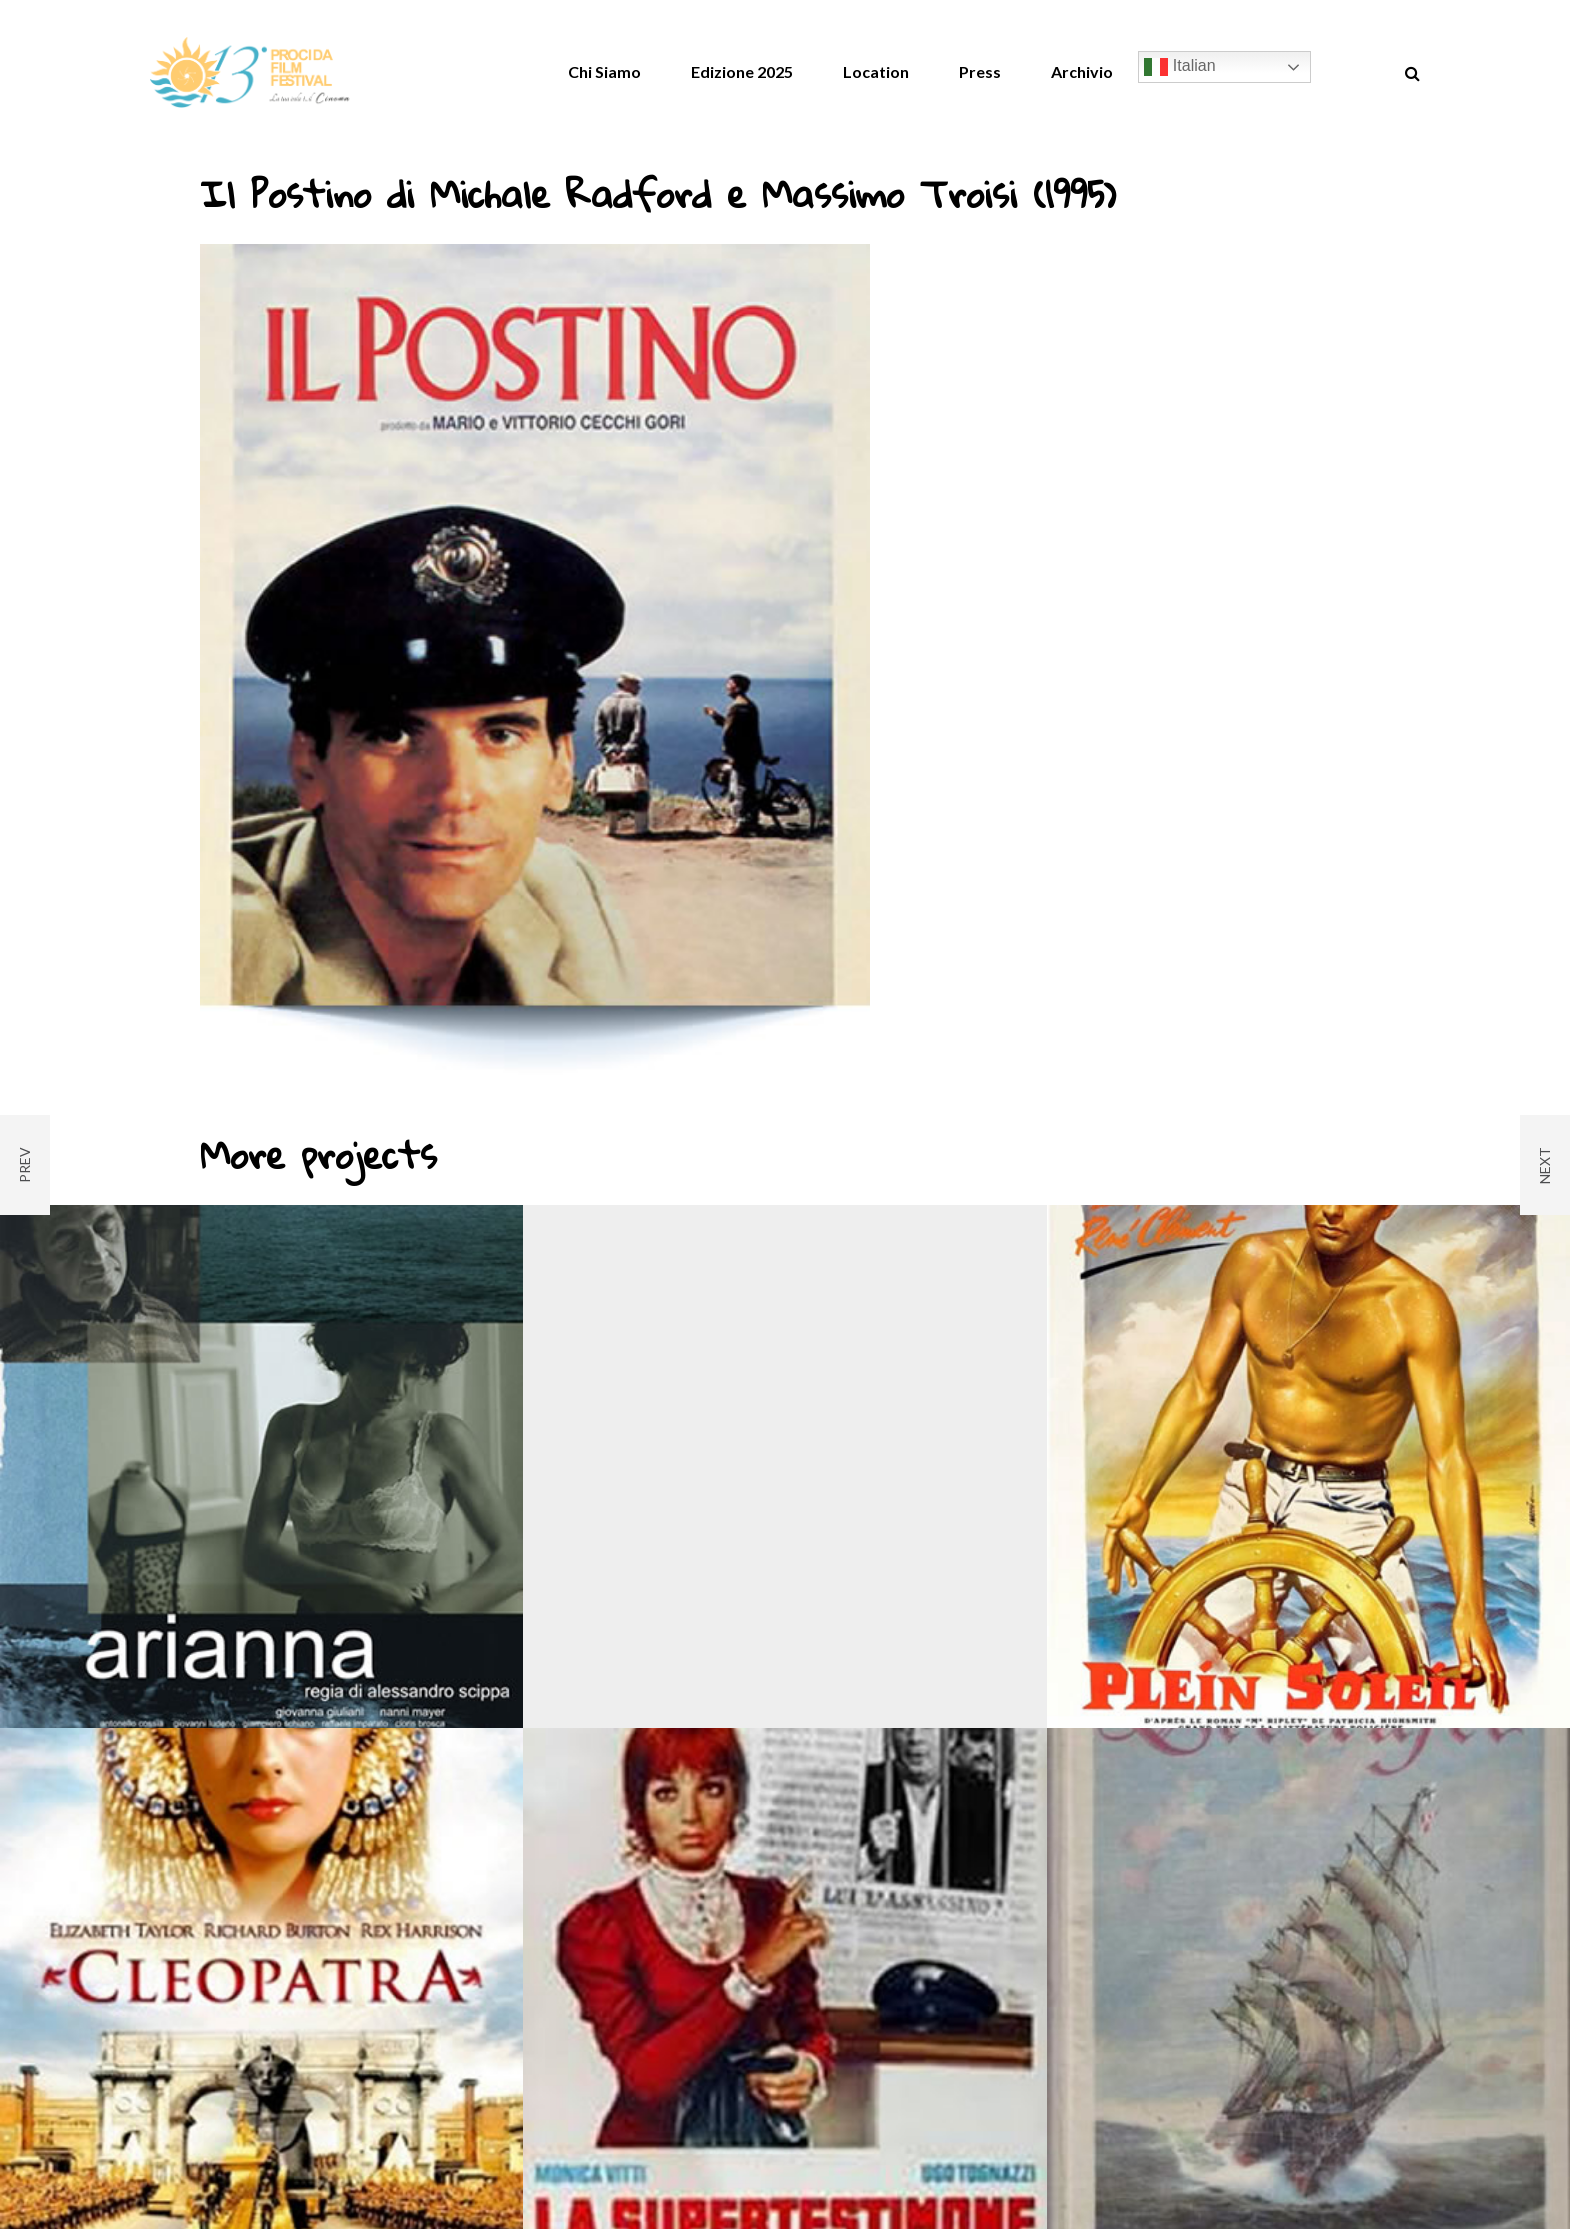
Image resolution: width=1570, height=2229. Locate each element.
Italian (1179, 67)
